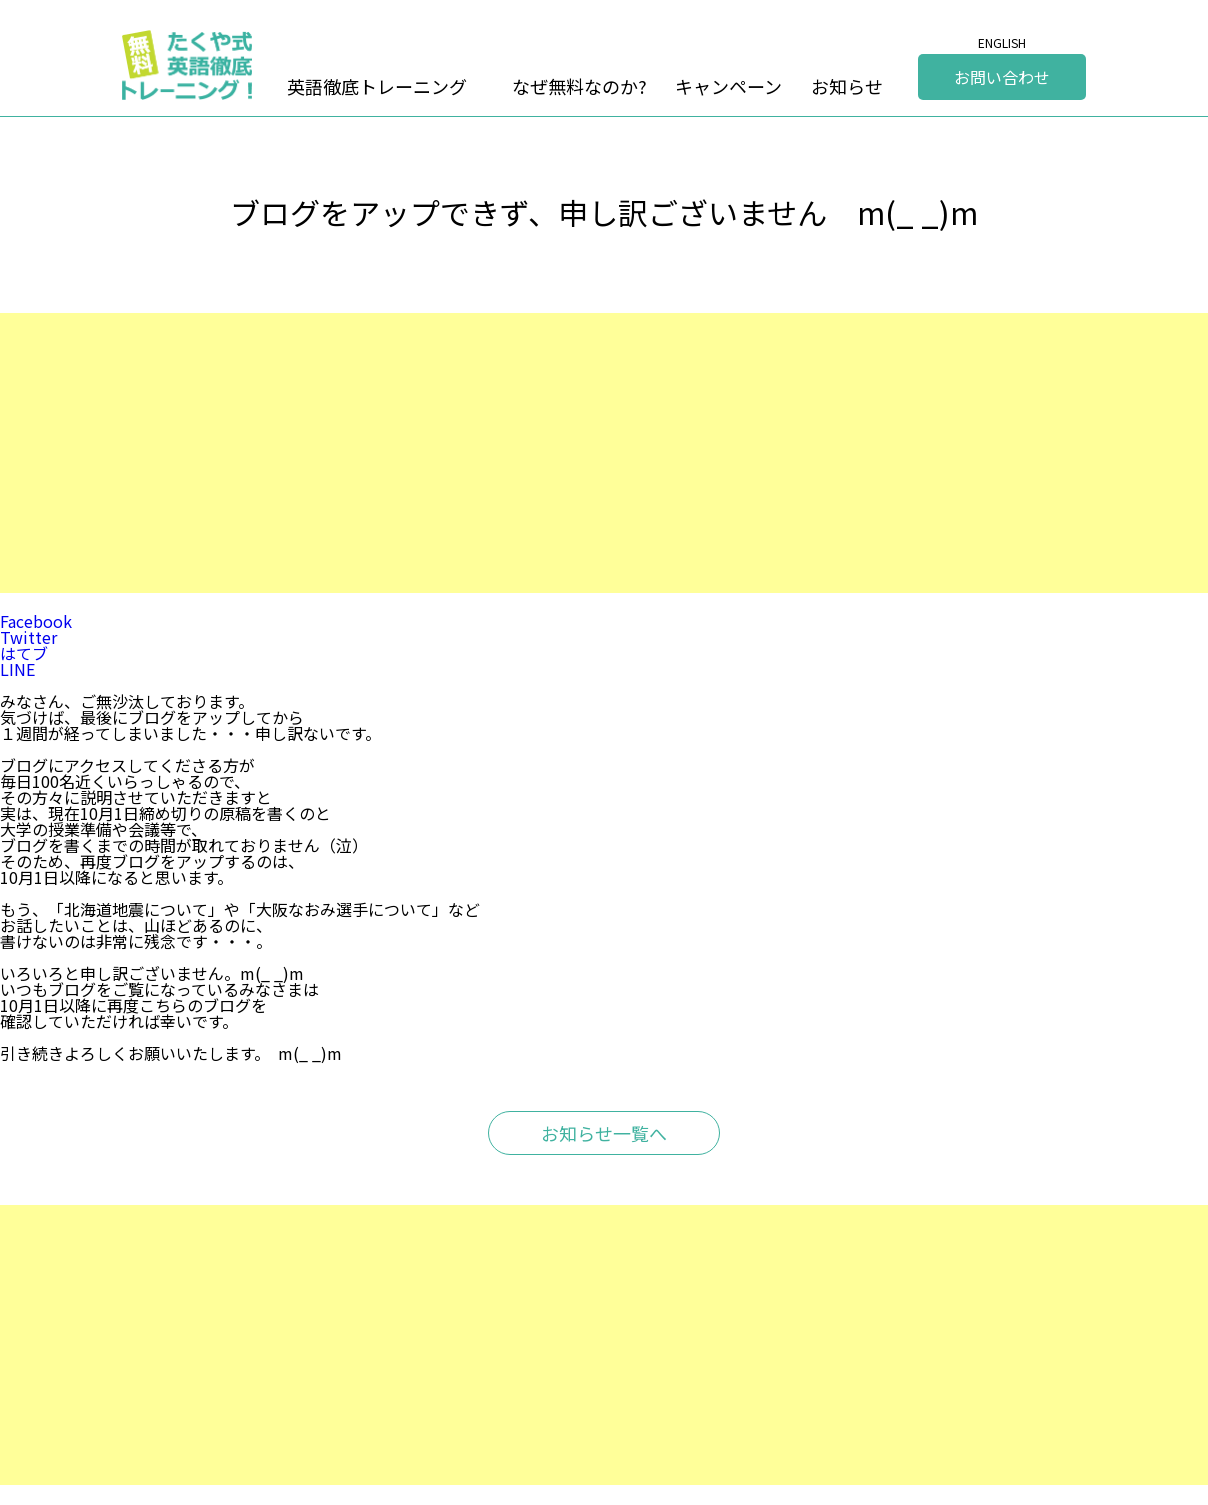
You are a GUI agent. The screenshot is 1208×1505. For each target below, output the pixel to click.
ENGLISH (1002, 43)
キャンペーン (728, 86)
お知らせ (847, 86)
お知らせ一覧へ (604, 1133)
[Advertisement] (600, 453)
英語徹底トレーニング (377, 86)
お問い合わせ (1002, 77)
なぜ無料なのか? (579, 86)
